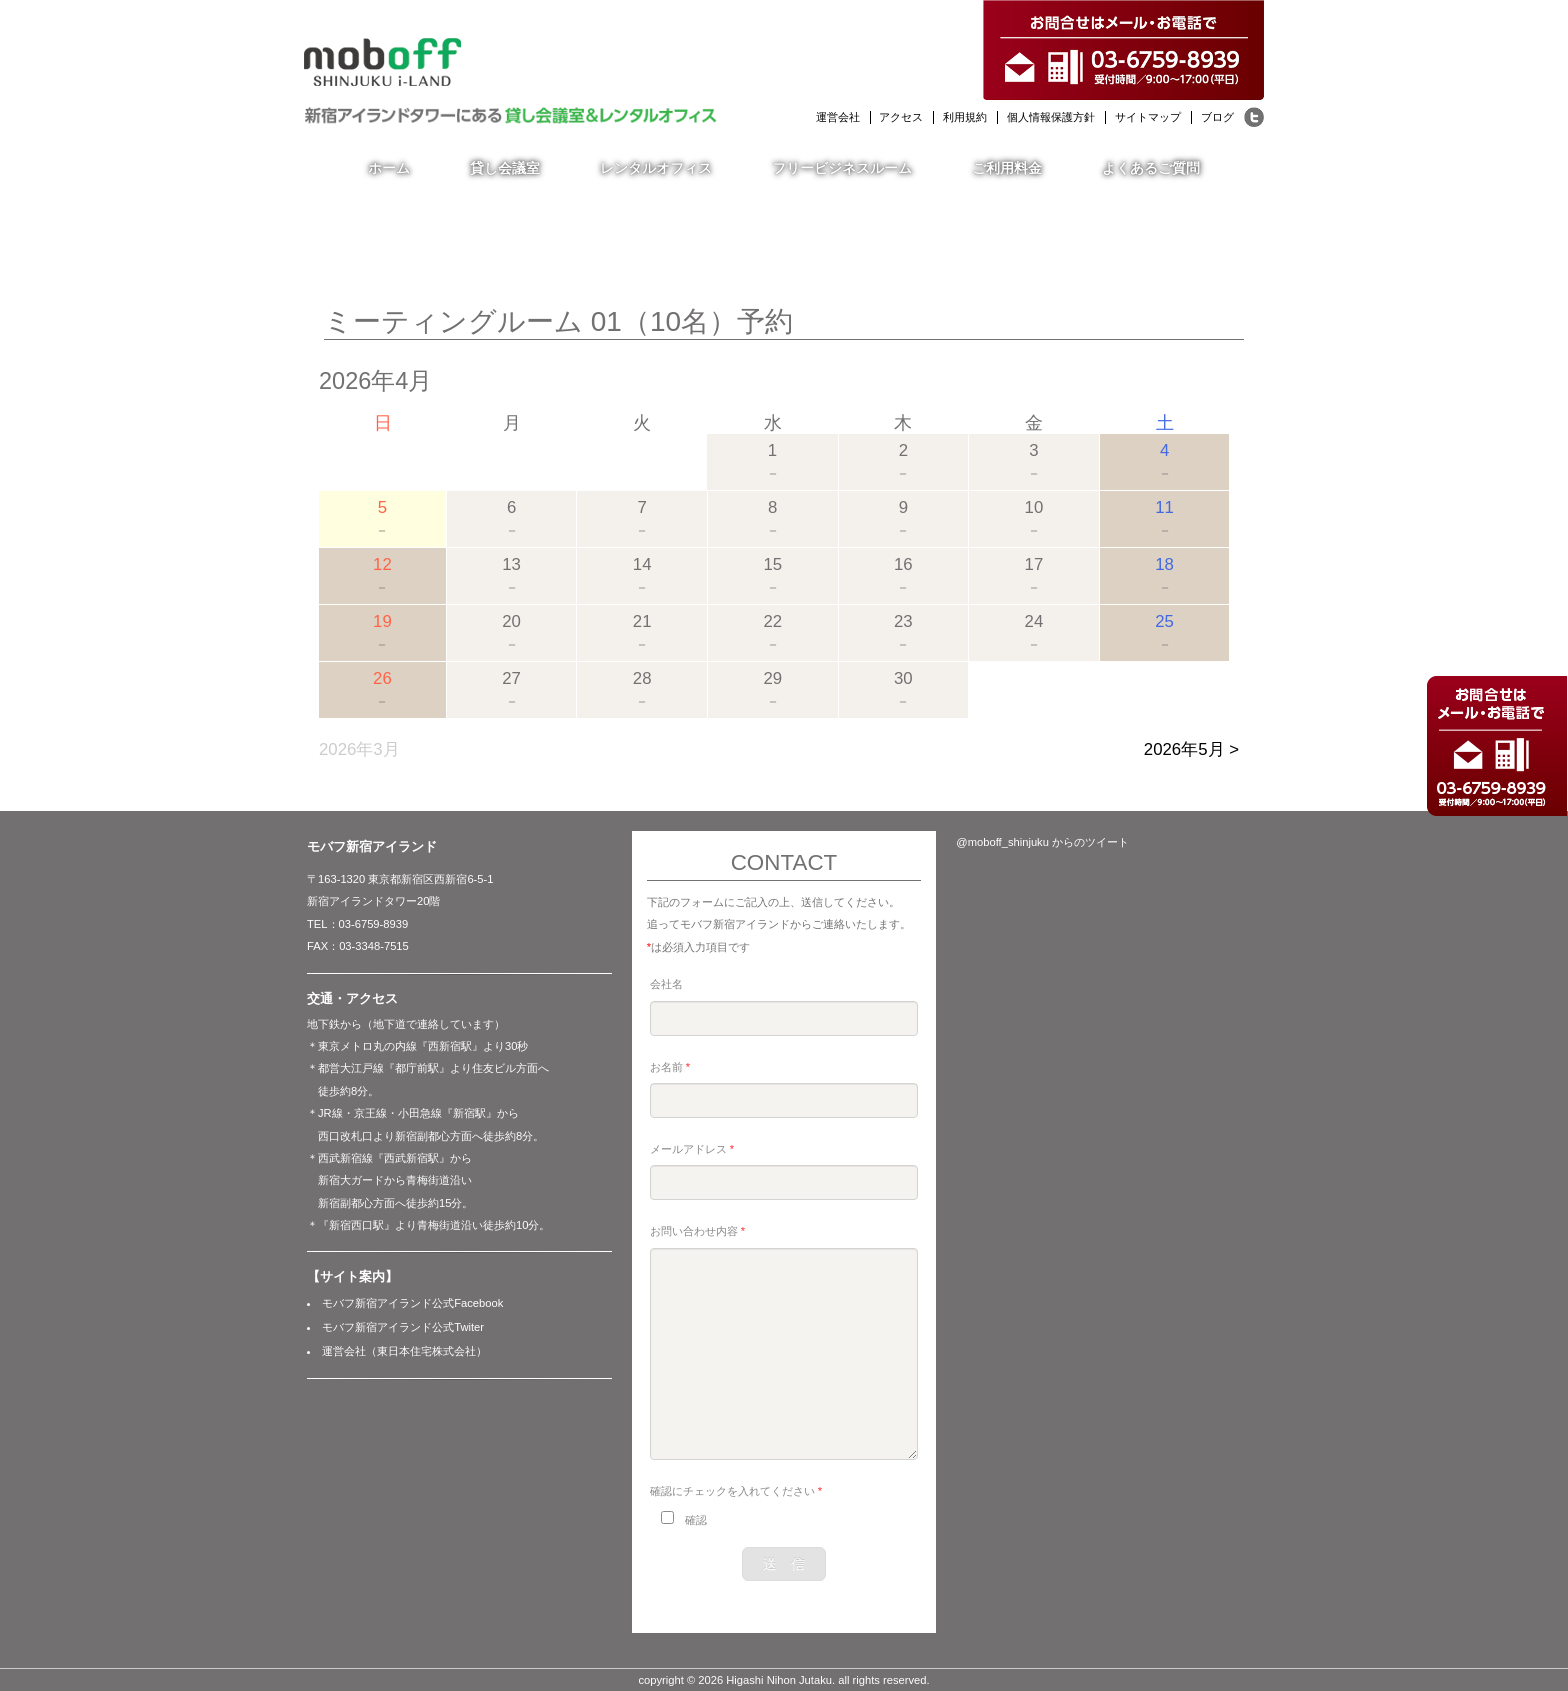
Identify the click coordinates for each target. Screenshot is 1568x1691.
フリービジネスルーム (842, 168)
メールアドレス (692, 1149)
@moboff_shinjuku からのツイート (1042, 842)
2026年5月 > (1191, 749)
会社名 (666, 984)
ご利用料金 (1007, 168)
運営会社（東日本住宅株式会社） (404, 1351)
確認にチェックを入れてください (736, 1491)
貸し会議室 (505, 168)
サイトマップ (1148, 117)
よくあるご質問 (1151, 168)
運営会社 (838, 117)
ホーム (389, 168)
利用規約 (965, 117)
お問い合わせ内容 (697, 1231)
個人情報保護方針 (1051, 117)
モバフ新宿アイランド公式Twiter (403, 1327)
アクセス (901, 117)
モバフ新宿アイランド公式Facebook (412, 1303)
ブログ (1217, 117)
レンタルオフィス (656, 168)
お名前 (670, 1067)
